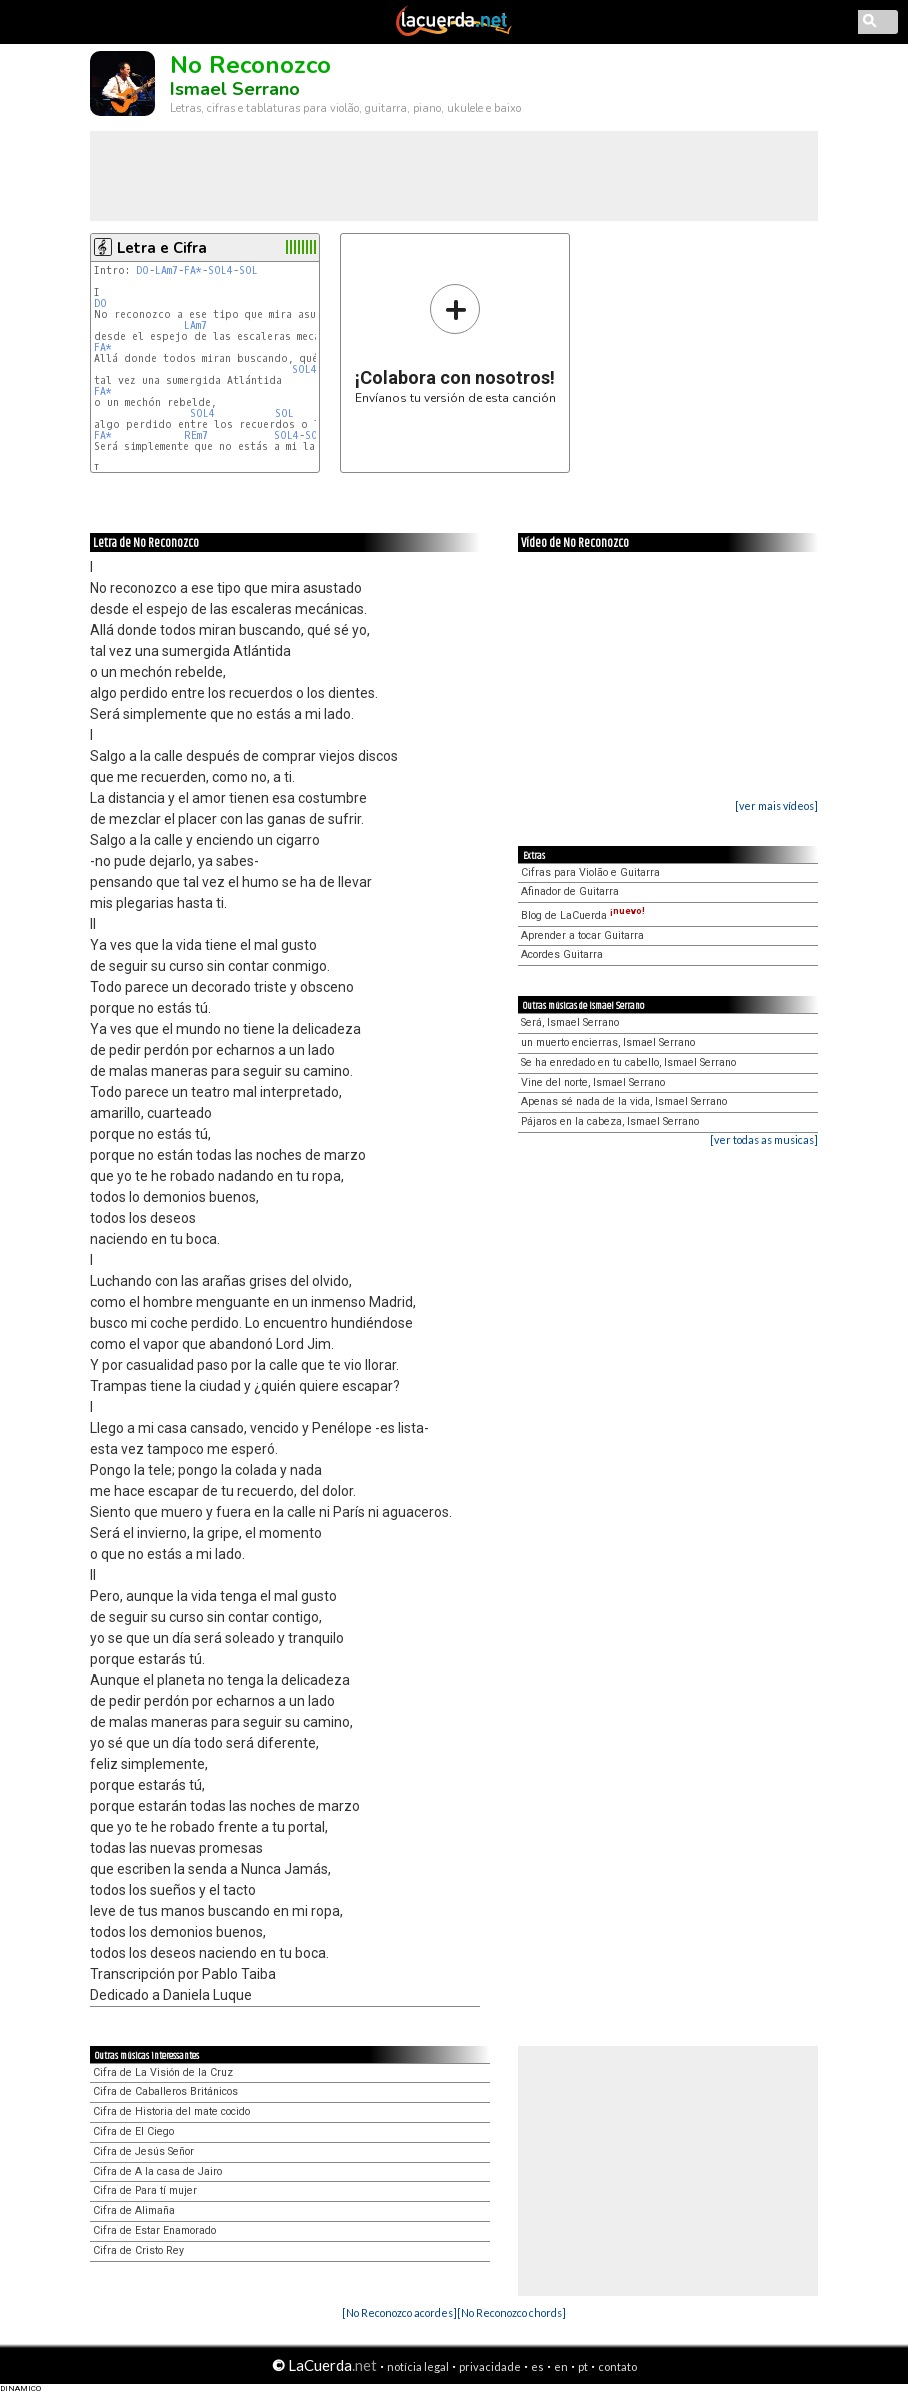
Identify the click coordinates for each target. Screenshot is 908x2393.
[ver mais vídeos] (776, 805)
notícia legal (418, 2366)
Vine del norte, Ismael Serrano (593, 1082)
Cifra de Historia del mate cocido (171, 2111)
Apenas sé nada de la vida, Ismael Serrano (624, 1101)
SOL (248, 270)
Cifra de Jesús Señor (143, 2151)
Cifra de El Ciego (133, 2131)
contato (617, 2366)
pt (583, 2366)
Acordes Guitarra (562, 954)
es (537, 2366)
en (561, 2366)
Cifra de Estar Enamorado (154, 2230)
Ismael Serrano (235, 89)
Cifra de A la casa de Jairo (157, 2171)
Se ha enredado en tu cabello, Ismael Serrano (628, 1062)
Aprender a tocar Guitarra (582, 935)
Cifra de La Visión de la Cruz (163, 2072)
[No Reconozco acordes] (399, 2312)
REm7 (196, 435)
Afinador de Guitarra (570, 891)
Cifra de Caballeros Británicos (165, 2091)
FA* (193, 270)
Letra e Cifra (162, 248)
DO (142, 270)
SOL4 (220, 270)
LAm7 (166, 270)
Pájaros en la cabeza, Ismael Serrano (610, 1121)
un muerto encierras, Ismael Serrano (608, 1042)
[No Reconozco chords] (511, 2312)
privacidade (490, 2366)
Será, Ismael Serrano (570, 1022)
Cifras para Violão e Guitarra (590, 872)
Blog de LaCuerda (583, 915)
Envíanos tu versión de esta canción (455, 343)
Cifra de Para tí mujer (145, 2190)
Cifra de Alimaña (134, 2210)
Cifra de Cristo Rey (138, 2250)
